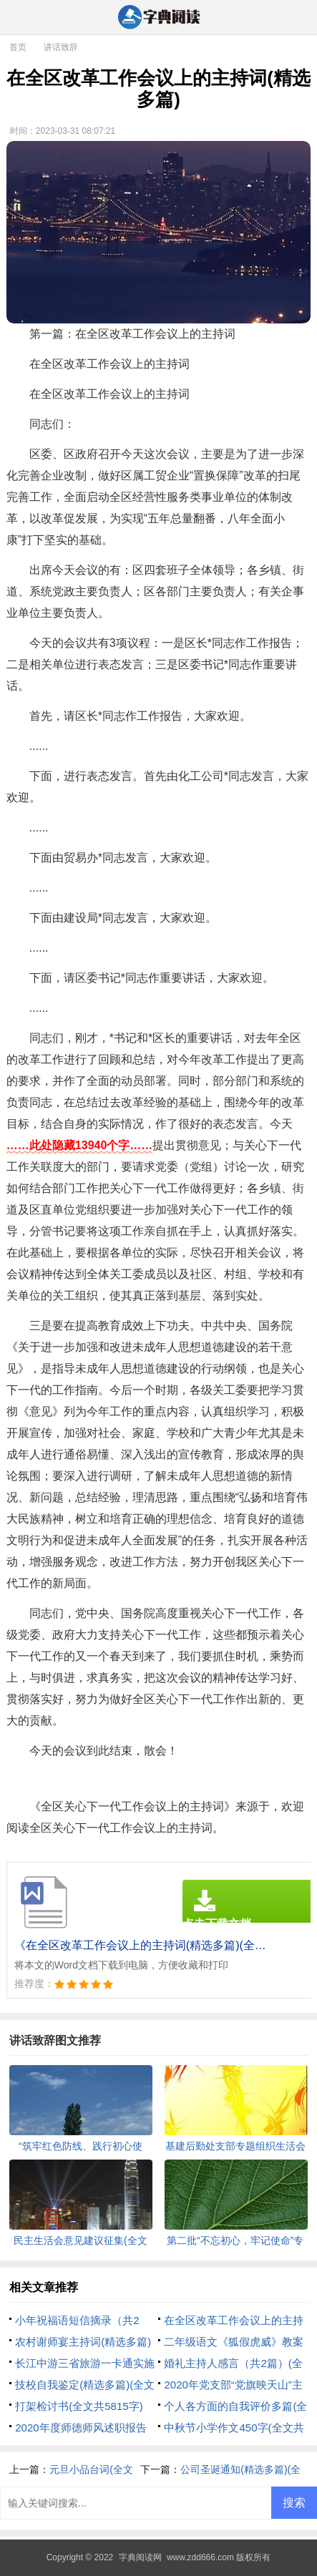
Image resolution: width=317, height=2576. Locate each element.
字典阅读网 (140, 2557)
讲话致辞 (61, 47)
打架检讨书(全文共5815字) (78, 2406)
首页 (17, 47)
